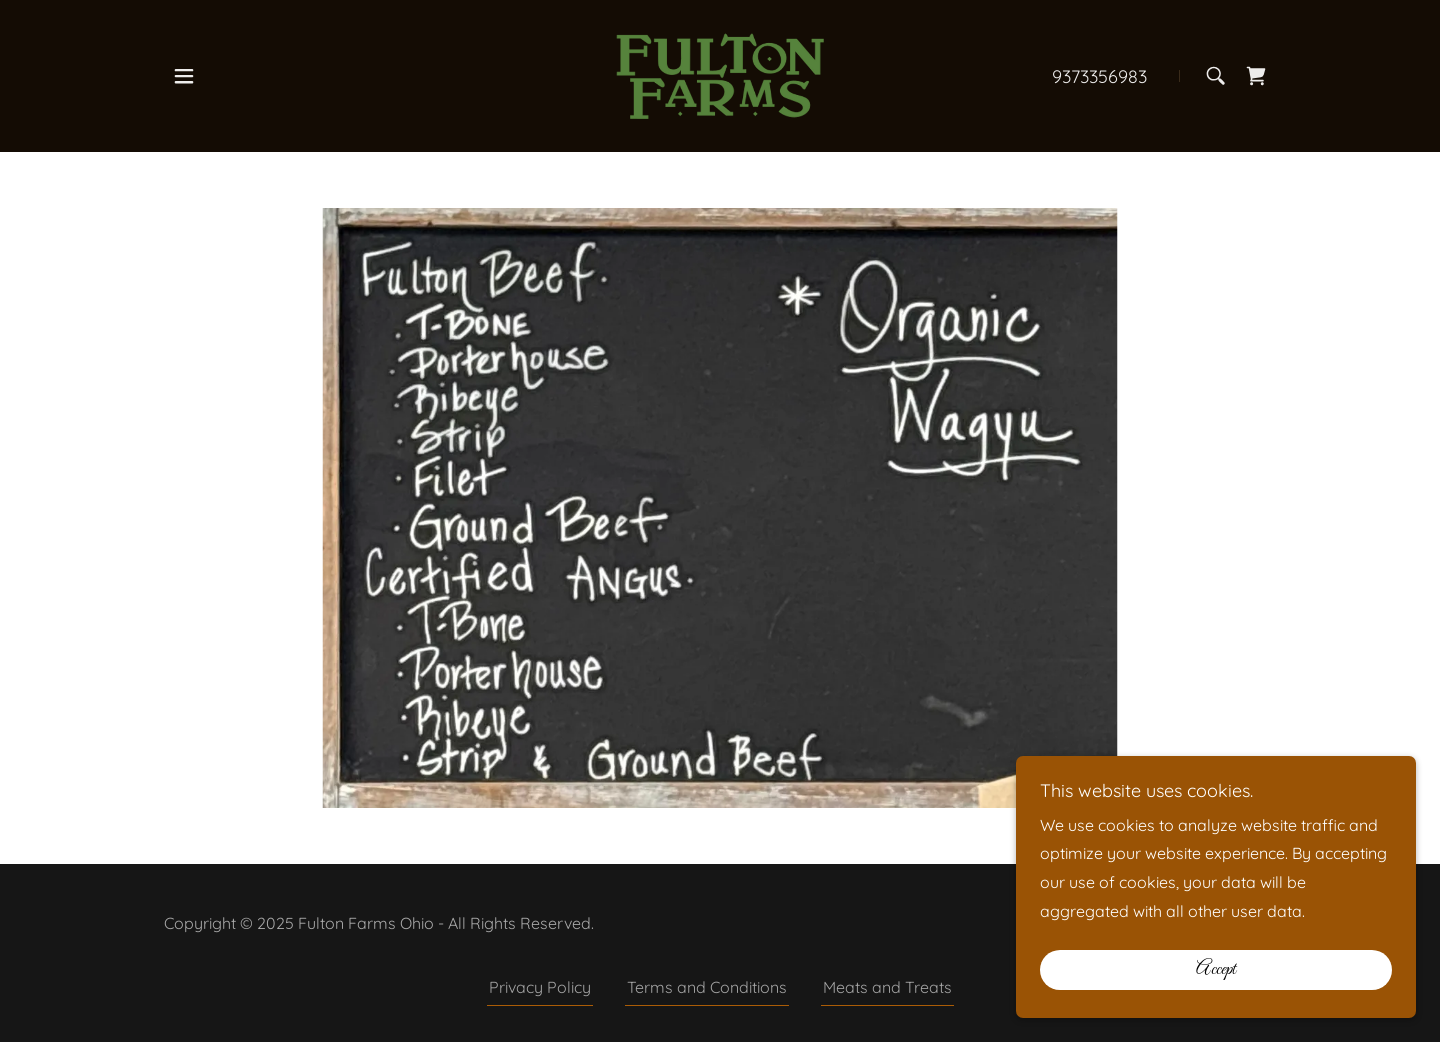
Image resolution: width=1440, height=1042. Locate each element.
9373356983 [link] (1099, 76)
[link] (720, 74)
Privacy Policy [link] (540, 987)
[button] (184, 76)
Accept (1216, 970)
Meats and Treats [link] (887, 987)
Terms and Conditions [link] (707, 987)
